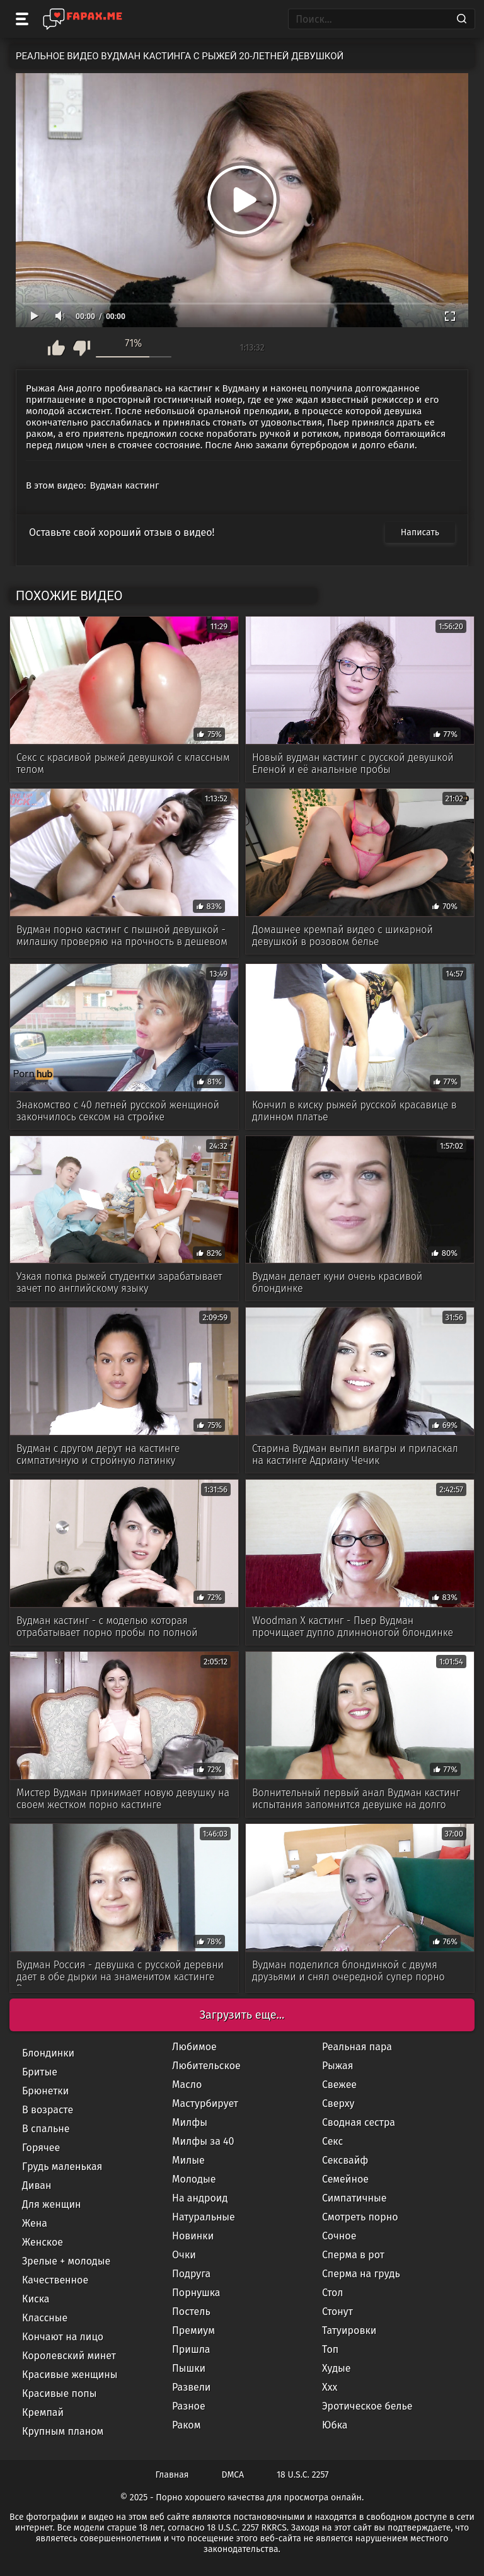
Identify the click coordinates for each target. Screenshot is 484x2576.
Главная (172, 2474)
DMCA (233, 2474)
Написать (420, 532)
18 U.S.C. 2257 (302, 2474)
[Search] (461, 19)
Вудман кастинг (124, 485)
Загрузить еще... (242, 2015)
